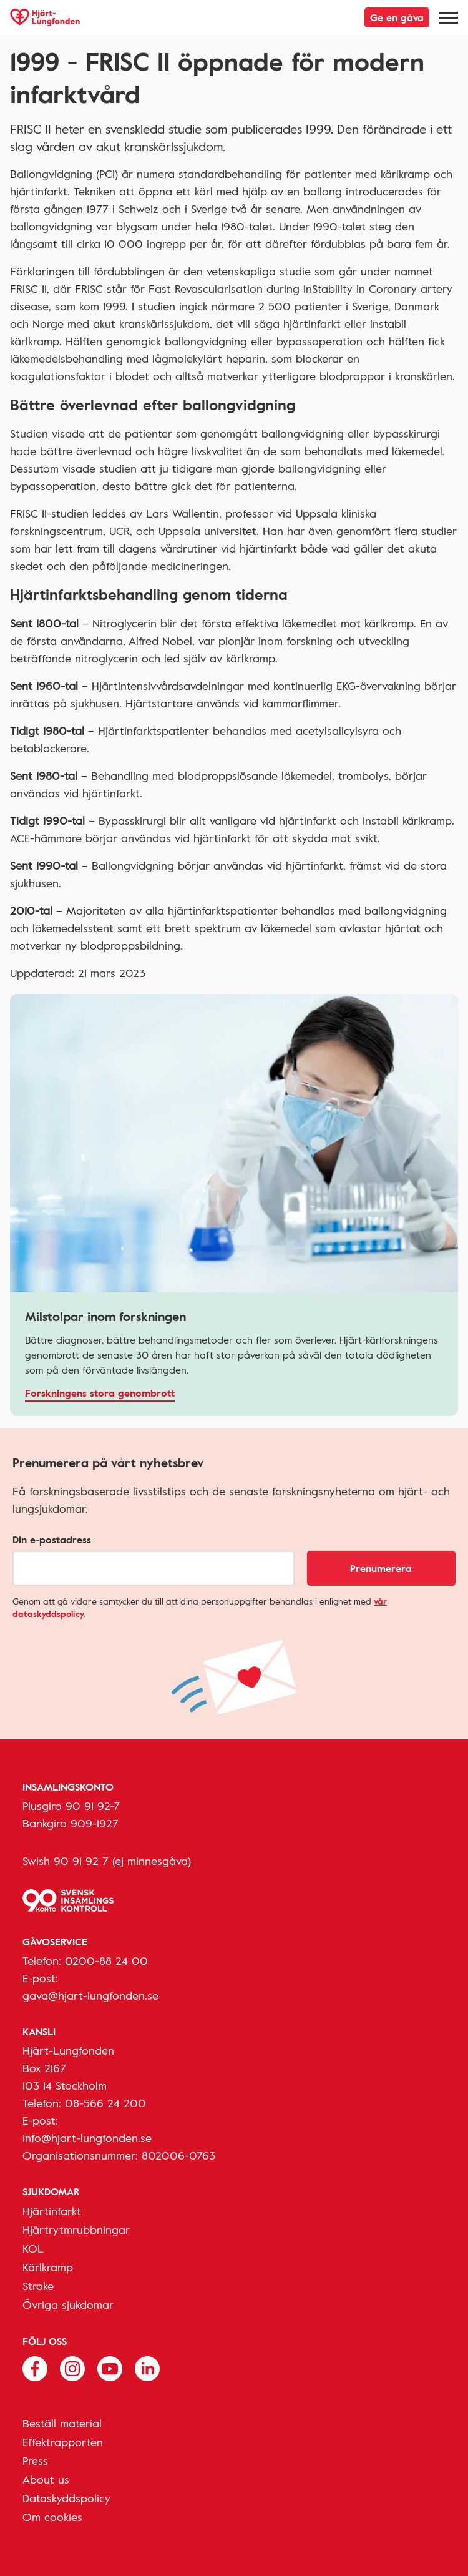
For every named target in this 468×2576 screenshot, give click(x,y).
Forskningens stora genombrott (100, 1392)
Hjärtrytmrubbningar (76, 2229)
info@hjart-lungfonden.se (87, 2138)
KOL (33, 2248)
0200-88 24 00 (106, 1960)
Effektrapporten (62, 2442)
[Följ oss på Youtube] (109, 2367)
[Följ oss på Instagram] (72, 2367)
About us (45, 2479)
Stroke (38, 2286)
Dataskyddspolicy (66, 2498)
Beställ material (62, 2423)
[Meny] (448, 17)
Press (35, 2460)
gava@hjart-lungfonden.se (90, 1995)
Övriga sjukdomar (68, 2304)
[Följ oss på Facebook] (34, 2367)
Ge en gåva (397, 17)
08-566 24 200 (105, 2103)
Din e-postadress (51, 1539)
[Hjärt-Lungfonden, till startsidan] (45, 17)
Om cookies (52, 2517)
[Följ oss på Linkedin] (147, 2367)
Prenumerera (381, 1568)
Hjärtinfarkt (51, 2211)
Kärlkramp (47, 2267)
